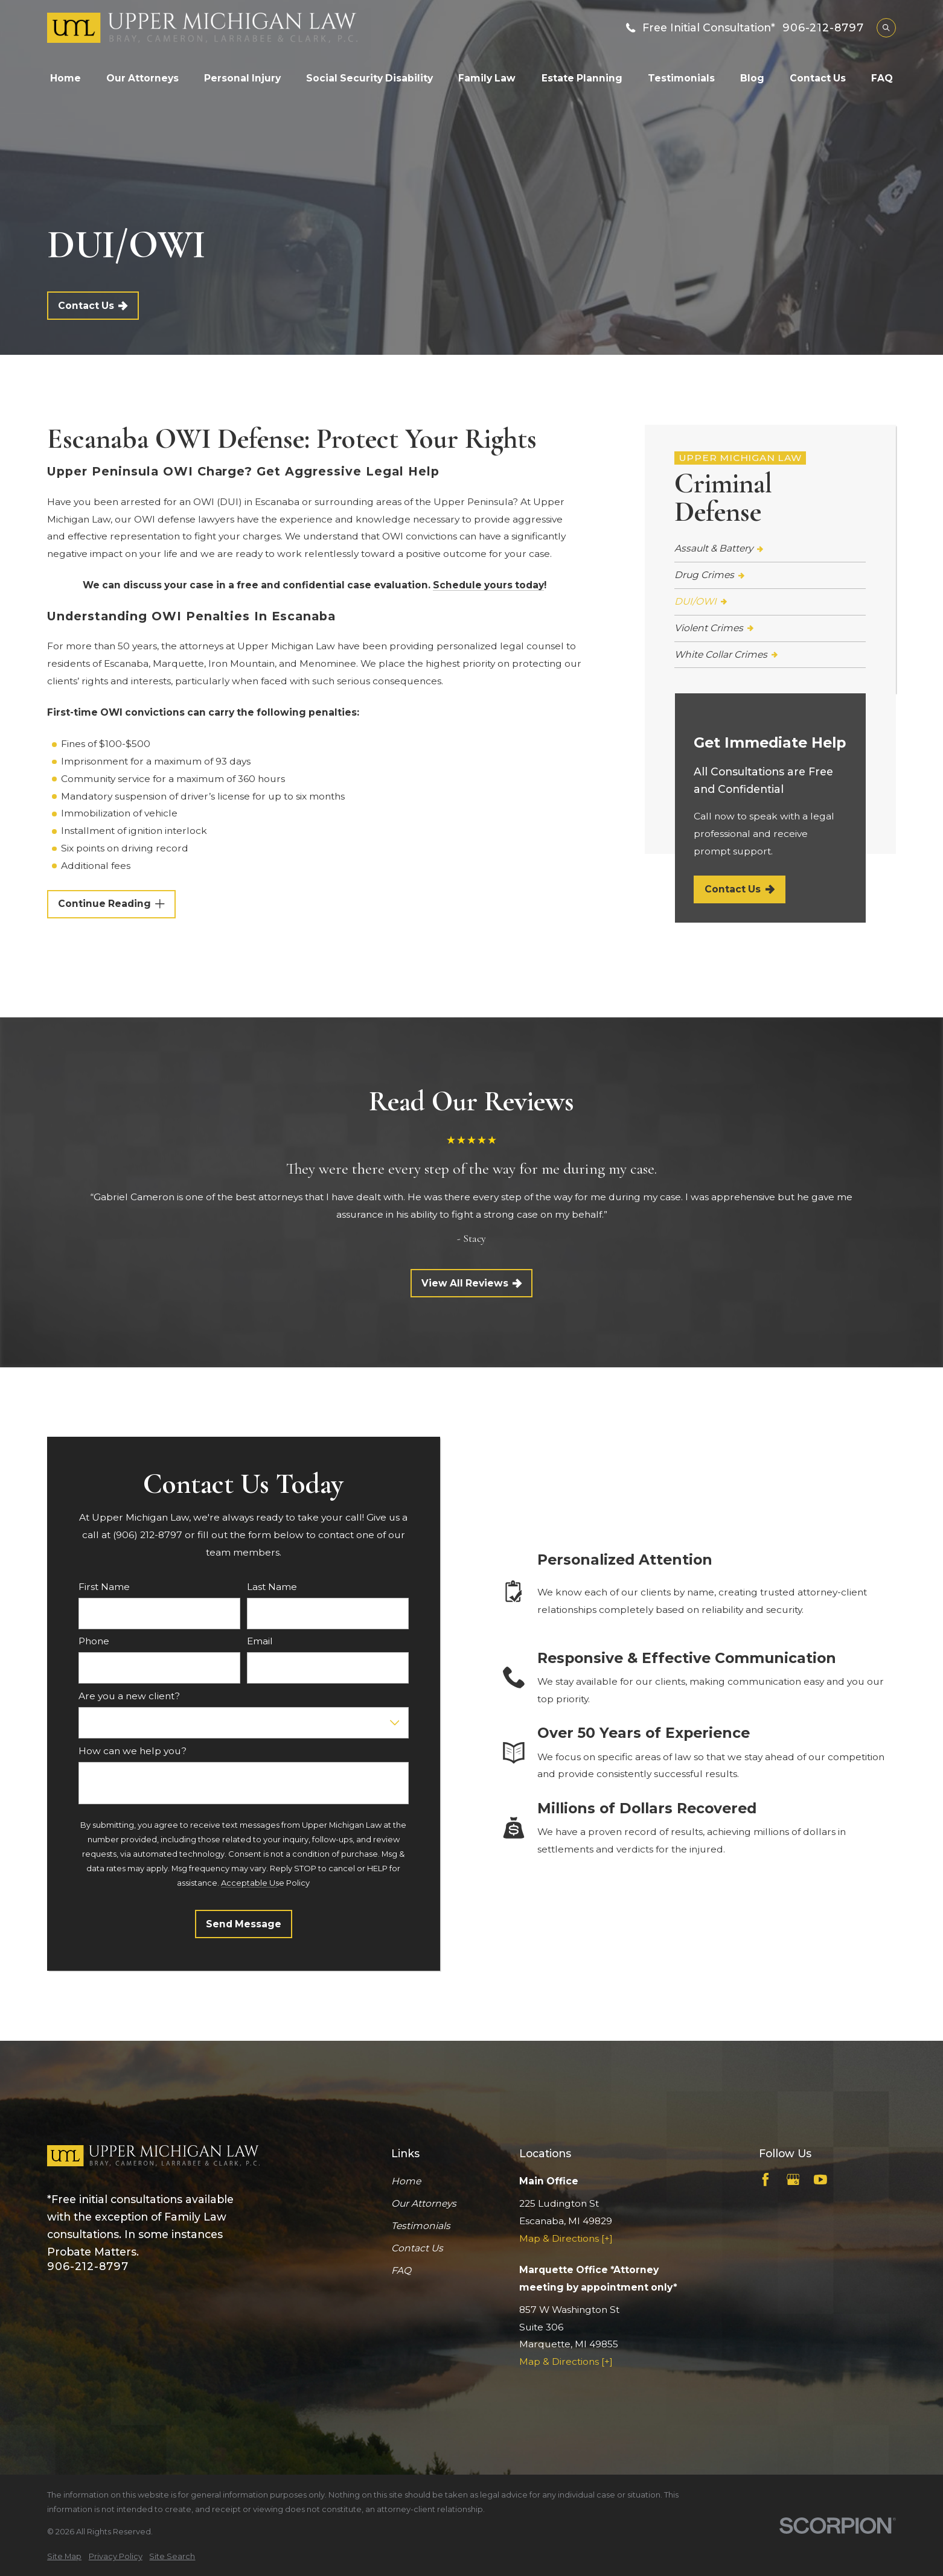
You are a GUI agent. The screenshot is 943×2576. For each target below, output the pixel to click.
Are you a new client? (129, 1696)
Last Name (272, 1587)
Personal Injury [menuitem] (242, 78)
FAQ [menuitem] (882, 78)
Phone (93, 1641)
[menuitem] (769, 549)
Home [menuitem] (65, 78)
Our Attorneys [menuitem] (142, 78)
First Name (104, 1587)
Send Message (243, 1924)
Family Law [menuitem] (487, 78)
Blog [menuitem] (752, 78)
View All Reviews (471, 1283)
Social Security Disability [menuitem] (369, 78)
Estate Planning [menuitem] (582, 78)
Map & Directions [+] (566, 2238)
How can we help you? (132, 1751)
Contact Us (93, 305)
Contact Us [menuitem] (818, 78)
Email (260, 1641)
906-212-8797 (823, 27)
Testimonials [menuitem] (681, 78)
